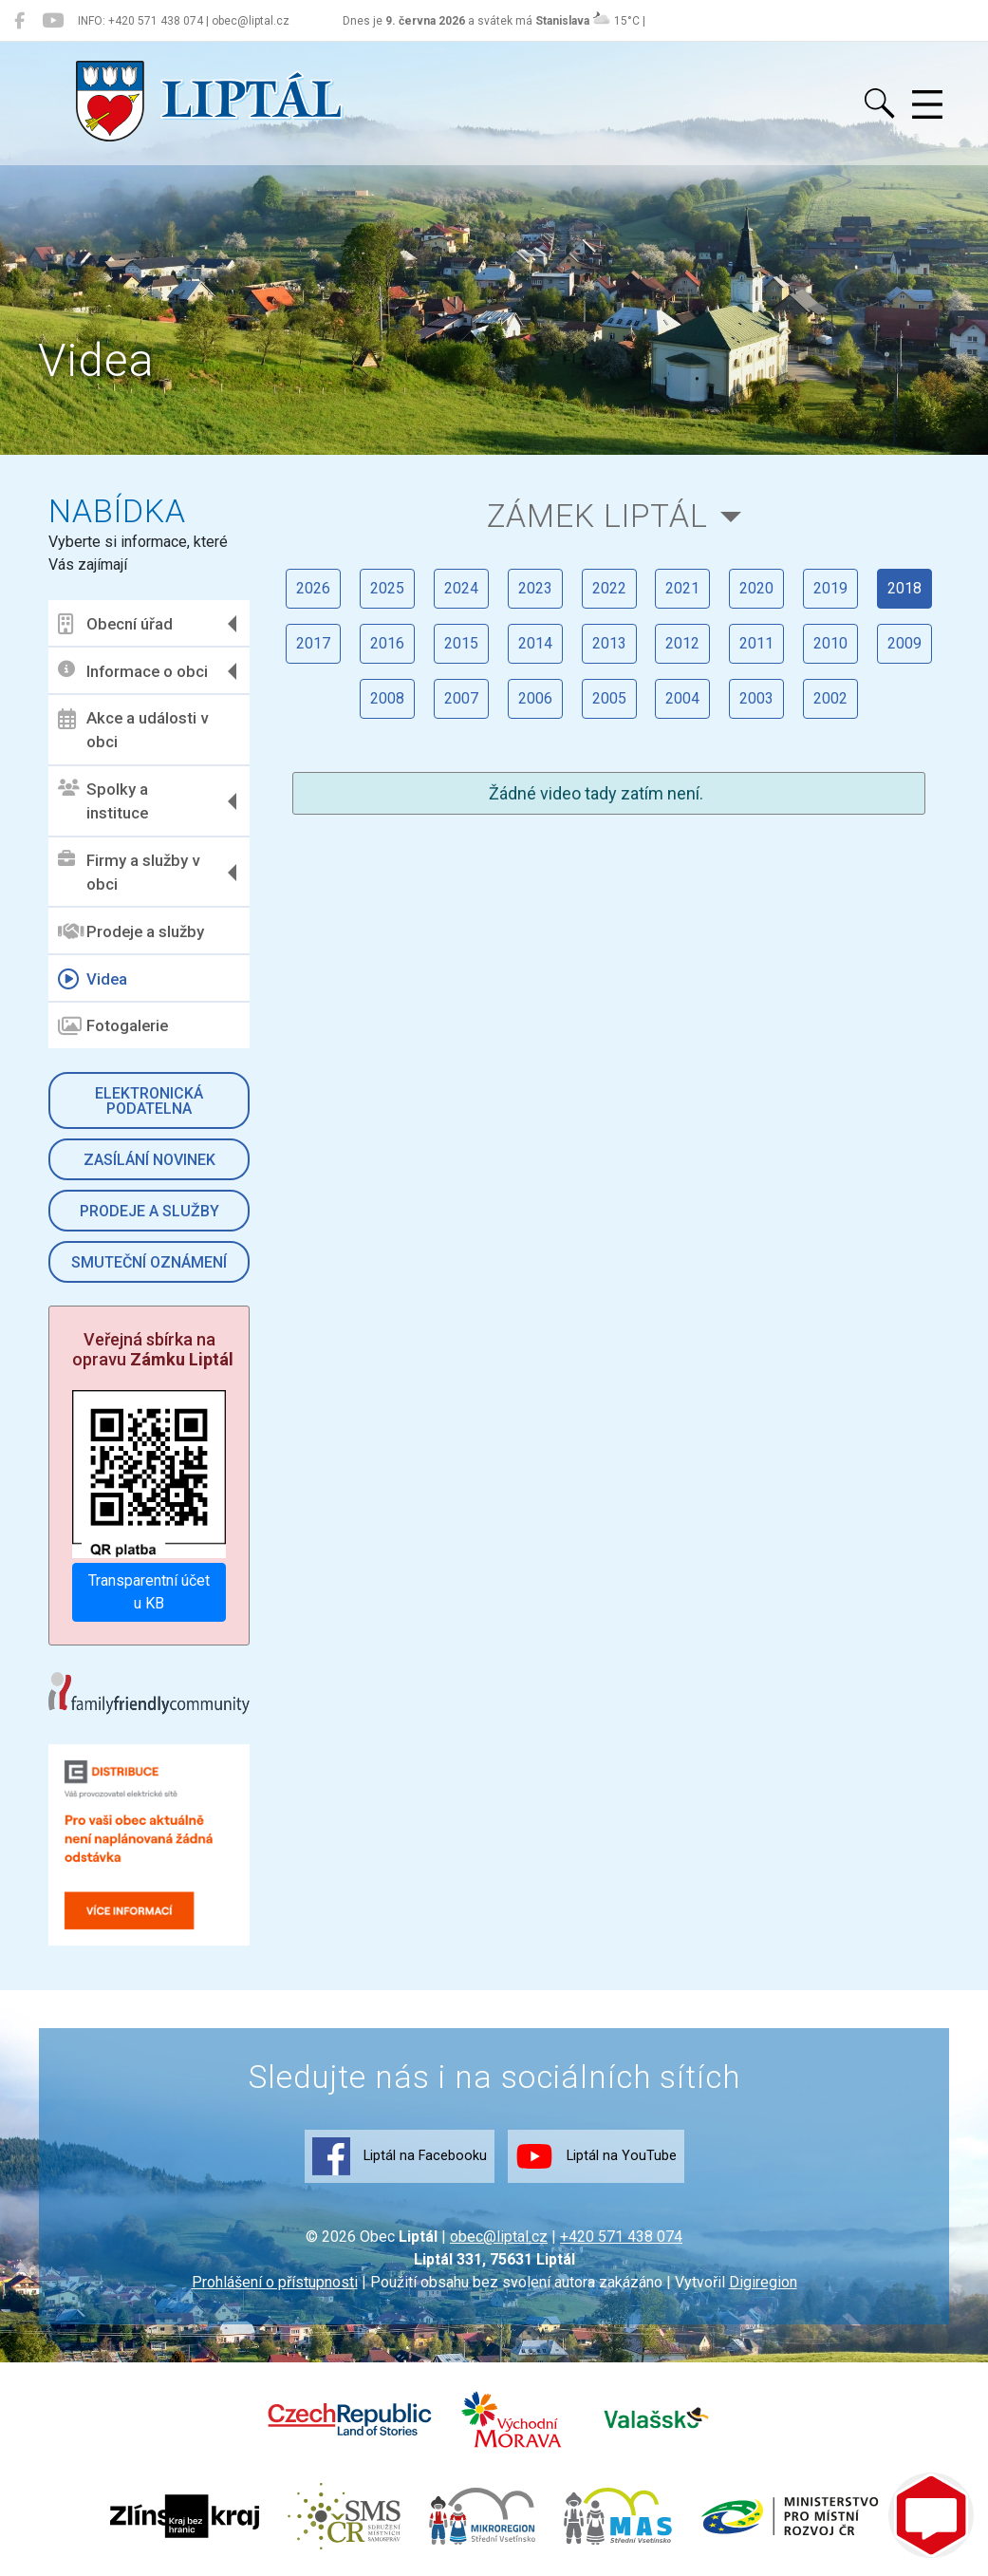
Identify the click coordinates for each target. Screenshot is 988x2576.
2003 (757, 698)
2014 (535, 643)
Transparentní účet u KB (150, 1591)
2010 (831, 643)
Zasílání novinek (149, 1160)
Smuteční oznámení (150, 1262)
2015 (461, 643)
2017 (313, 643)
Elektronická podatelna (150, 1101)
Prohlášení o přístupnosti (275, 2282)
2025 (387, 588)
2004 (683, 698)
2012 (683, 643)
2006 (535, 698)
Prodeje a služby (132, 931)
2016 (387, 643)
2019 (831, 588)
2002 (831, 698)
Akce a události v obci (134, 730)
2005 (609, 698)
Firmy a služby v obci (129, 872)
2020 (757, 588)
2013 (609, 643)
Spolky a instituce (104, 801)
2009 (905, 643)
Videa (93, 978)
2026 (313, 588)
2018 (905, 588)
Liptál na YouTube (596, 2156)
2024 (461, 588)
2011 (757, 643)
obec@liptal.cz (499, 2237)
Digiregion (763, 2282)
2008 (387, 698)
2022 (609, 588)
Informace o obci (134, 671)
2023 (535, 588)
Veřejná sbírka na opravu (153, 1349)
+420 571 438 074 (621, 2237)
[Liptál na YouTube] (53, 20)
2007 (461, 698)
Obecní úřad (116, 623)
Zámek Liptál (597, 516)
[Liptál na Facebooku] (19, 20)
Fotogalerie (114, 1026)
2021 (683, 588)
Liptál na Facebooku (399, 2156)
